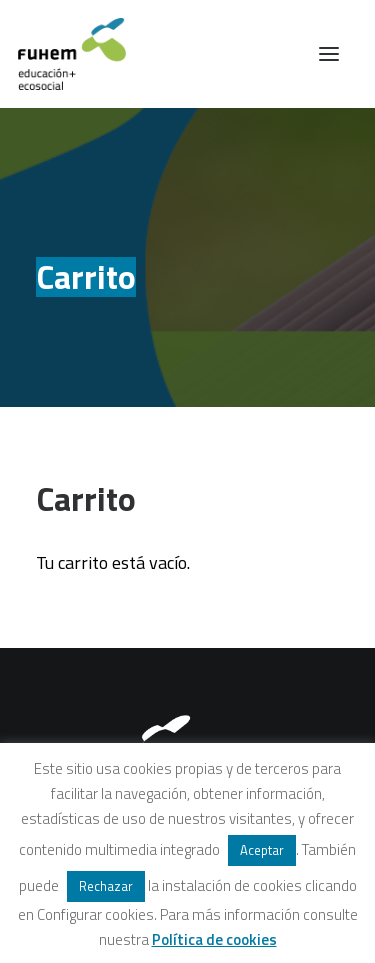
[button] (329, 54)
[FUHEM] (63, 54)
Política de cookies (214, 939)
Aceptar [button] (262, 850)
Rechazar (106, 886)
